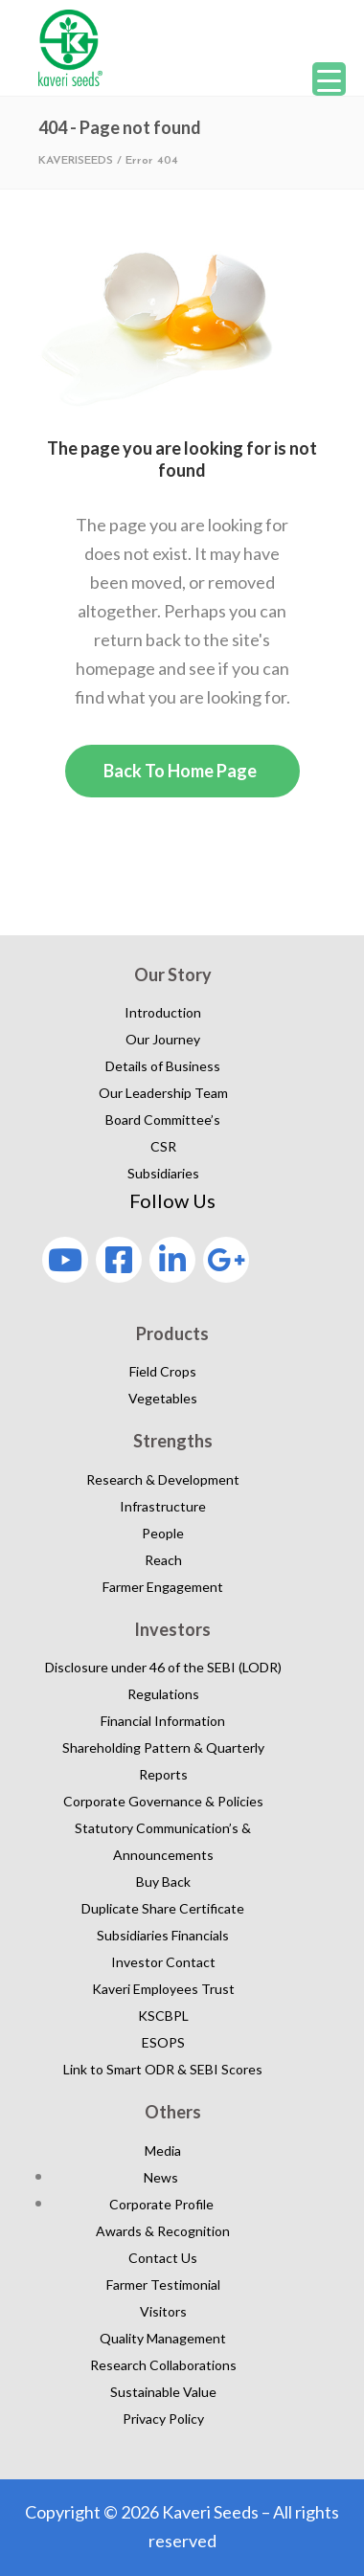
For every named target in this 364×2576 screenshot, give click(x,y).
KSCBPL (163, 2015)
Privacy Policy (163, 2418)
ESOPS (163, 2042)
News (161, 2177)
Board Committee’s (162, 1119)
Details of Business (162, 1066)
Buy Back (163, 1881)
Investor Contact (163, 1962)
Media (163, 2150)
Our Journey (162, 1039)
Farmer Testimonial (163, 2284)
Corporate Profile (161, 2204)
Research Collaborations (163, 2365)
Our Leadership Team (163, 1093)
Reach (163, 1560)
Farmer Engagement (162, 1587)
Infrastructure (163, 1506)
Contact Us (162, 2258)
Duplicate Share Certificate (162, 1908)
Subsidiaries (163, 1173)
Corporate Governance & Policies (163, 1801)
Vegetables (162, 1398)
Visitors (163, 2311)
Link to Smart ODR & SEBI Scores (162, 2069)
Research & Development (162, 1479)
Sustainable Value (163, 2392)
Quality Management (163, 2338)
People (163, 1533)
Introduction (163, 1012)
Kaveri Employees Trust (163, 1989)
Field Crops (162, 1371)
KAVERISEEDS (75, 161)
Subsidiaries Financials (163, 1935)
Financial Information (163, 1721)
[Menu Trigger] (329, 79)
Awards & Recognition (163, 2231)
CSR (163, 1146)
